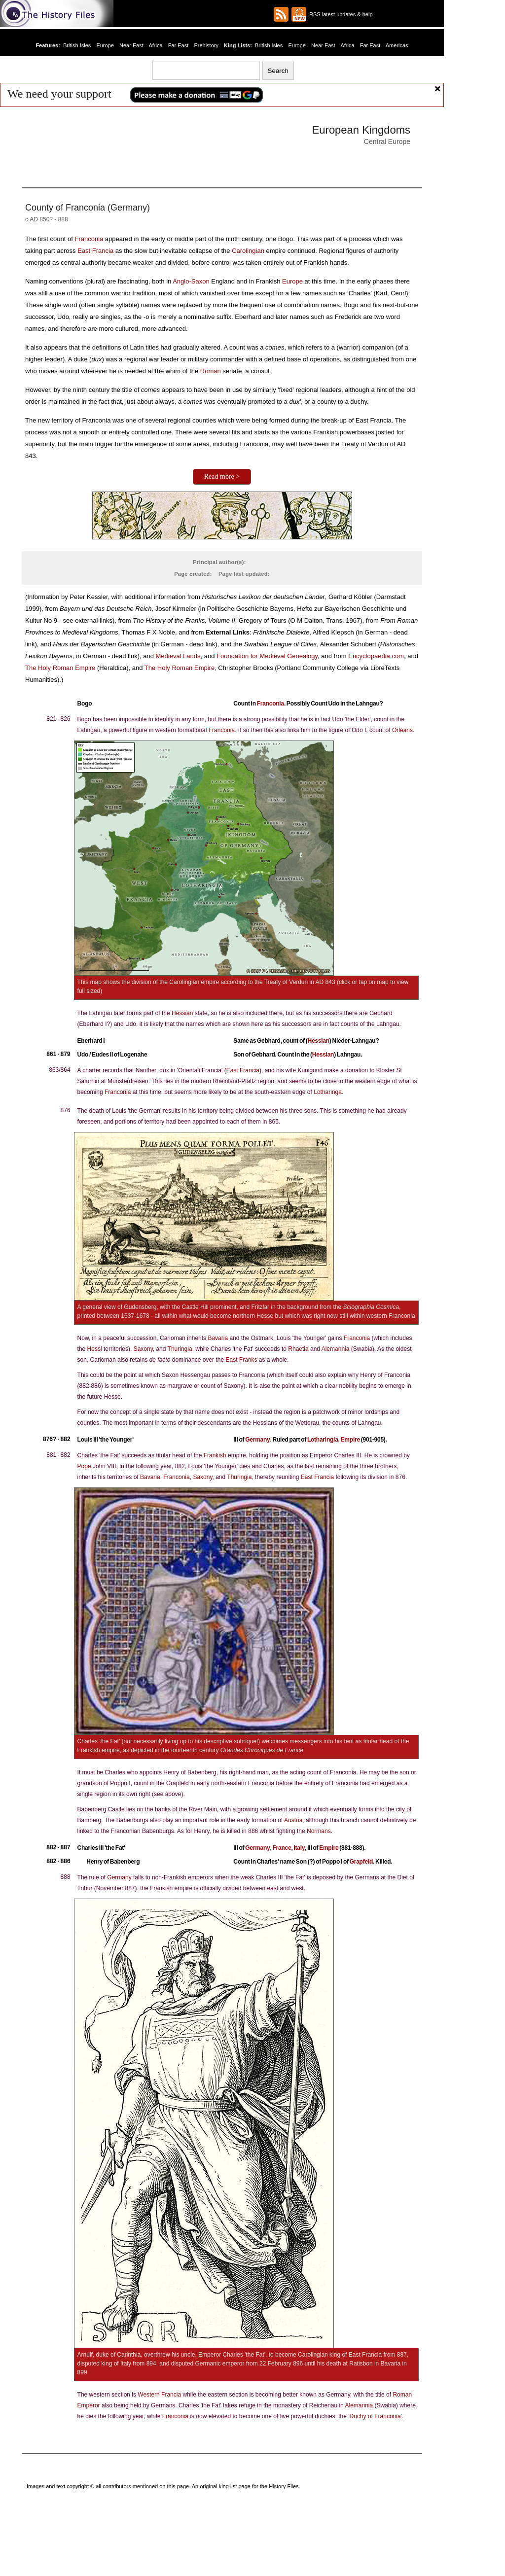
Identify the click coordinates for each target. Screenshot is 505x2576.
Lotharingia (322, 1439)
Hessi (94, 1348)
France (282, 1847)
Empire (350, 1439)
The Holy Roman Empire (60, 667)
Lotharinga (328, 1092)
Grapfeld (361, 1861)
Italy (299, 1847)
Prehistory (206, 45)
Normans (319, 1831)
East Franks (241, 1359)
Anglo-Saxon (191, 281)
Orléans (402, 730)
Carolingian (248, 250)
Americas (397, 45)
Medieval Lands (177, 656)
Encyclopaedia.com (376, 656)
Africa (155, 45)
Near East (131, 45)
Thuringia (180, 1348)
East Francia (95, 250)
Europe (104, 45)
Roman (210, 371)
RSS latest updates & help (339, 14)
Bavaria (218, 1338)
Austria (293, 1820)
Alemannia (336, 1348)
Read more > (222, 476)
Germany (257, 1439)
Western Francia (159, 2394)
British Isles (77, 45)
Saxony (143, 1348)
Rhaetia (298, 1348)
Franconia (88, 239)
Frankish (215, 1455)
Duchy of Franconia (375, 2416)
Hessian (182, 1013)
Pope (84, 1466)
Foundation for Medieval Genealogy (267, 656)
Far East (178, 45)
